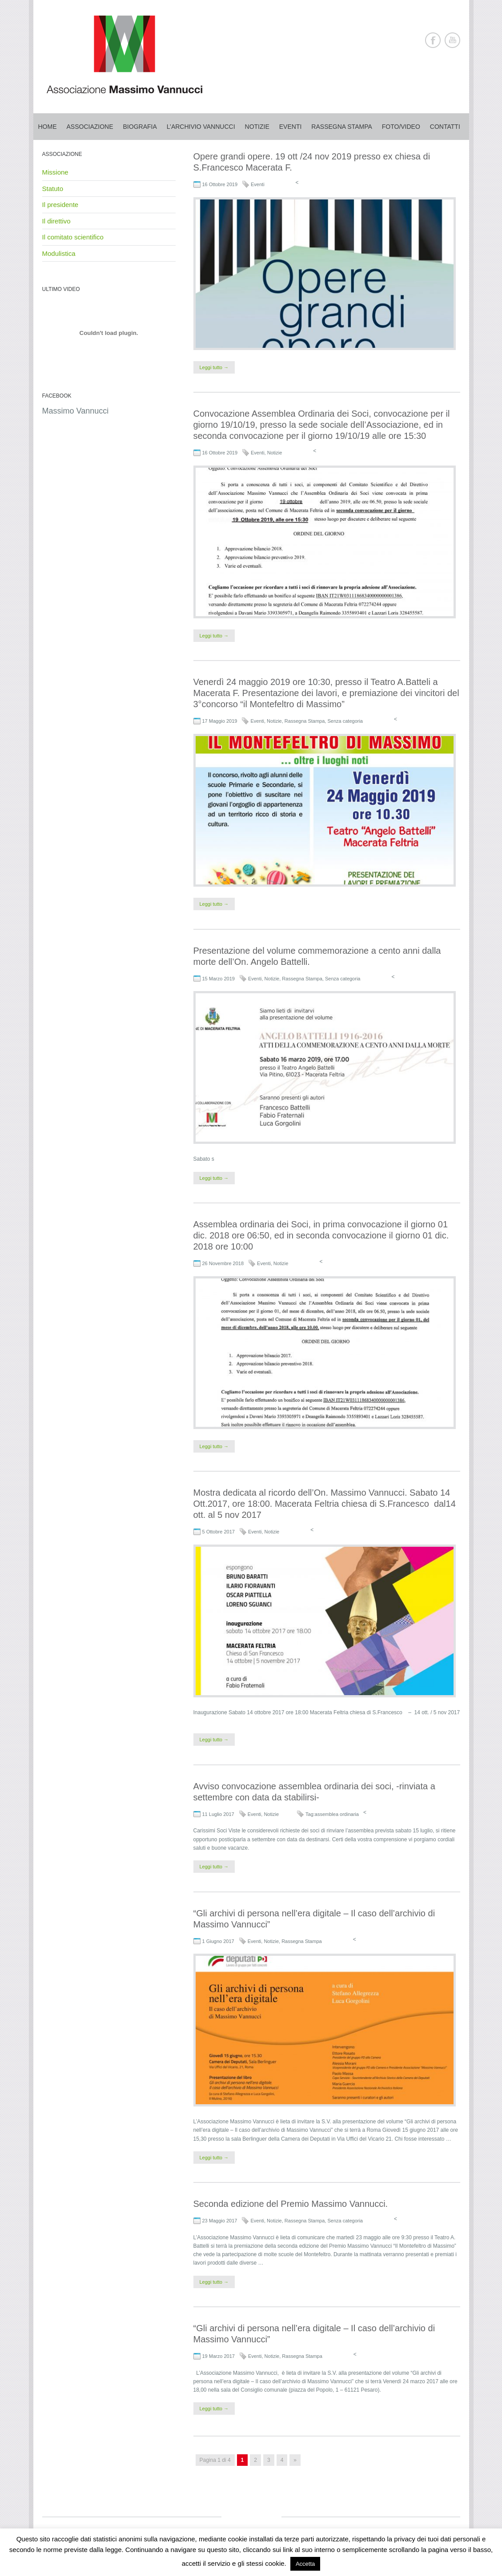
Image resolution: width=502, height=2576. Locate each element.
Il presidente (60, 204)
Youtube (452, 40)
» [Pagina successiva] (295, 2460)
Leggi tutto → (214, 367)
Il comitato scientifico (73, 237)
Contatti (445, 126)
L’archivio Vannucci (201, 126)
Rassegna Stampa (305, 721)
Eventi (290, 126)
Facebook (433, 40)
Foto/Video (401, 126)
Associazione (90, 126)
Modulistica (59, 253)
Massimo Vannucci (75, 410)
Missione (55, 172)
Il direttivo (56, 221)
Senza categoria (345, 721)
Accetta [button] (305, 2563)
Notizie (257, 126)
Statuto (53, 188)
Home (47, 126)
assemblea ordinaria (337, 1814)
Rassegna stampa (341, 126)
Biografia (140, 126)
